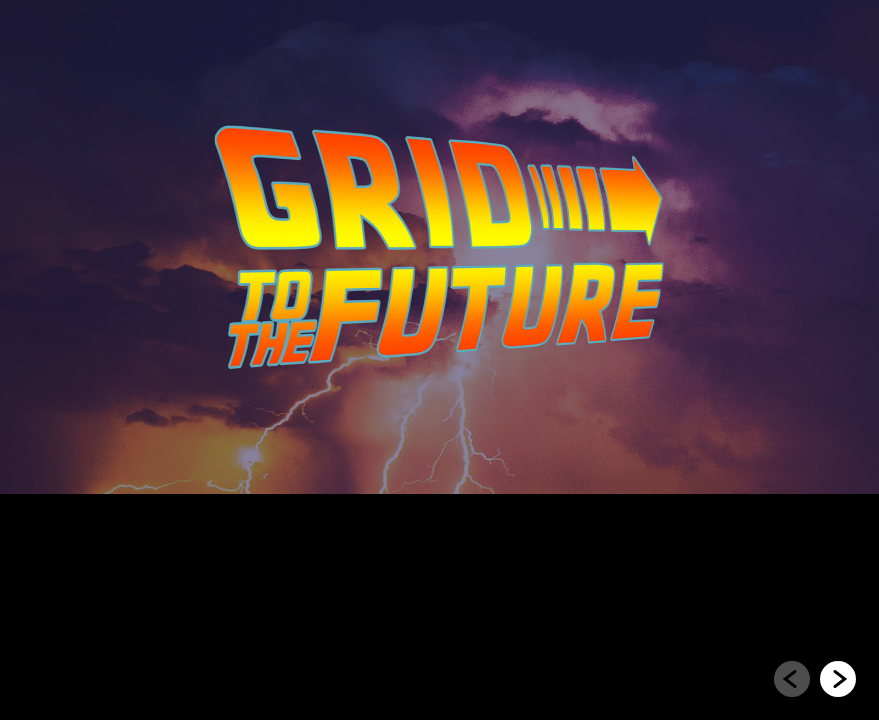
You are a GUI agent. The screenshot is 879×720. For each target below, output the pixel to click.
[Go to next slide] (838, 679)
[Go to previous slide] (792, 679)
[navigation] (815, 680)
